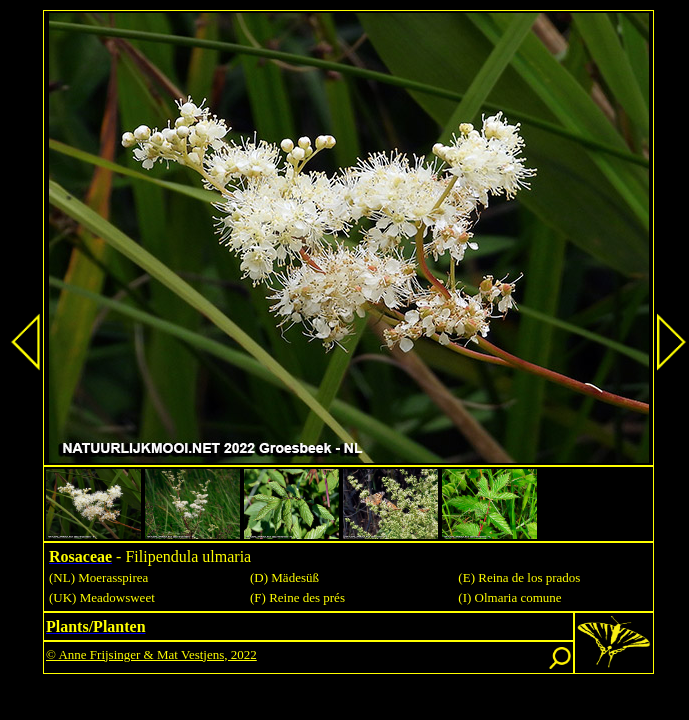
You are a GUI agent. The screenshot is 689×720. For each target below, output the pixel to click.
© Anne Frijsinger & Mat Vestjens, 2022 (151, 654)
